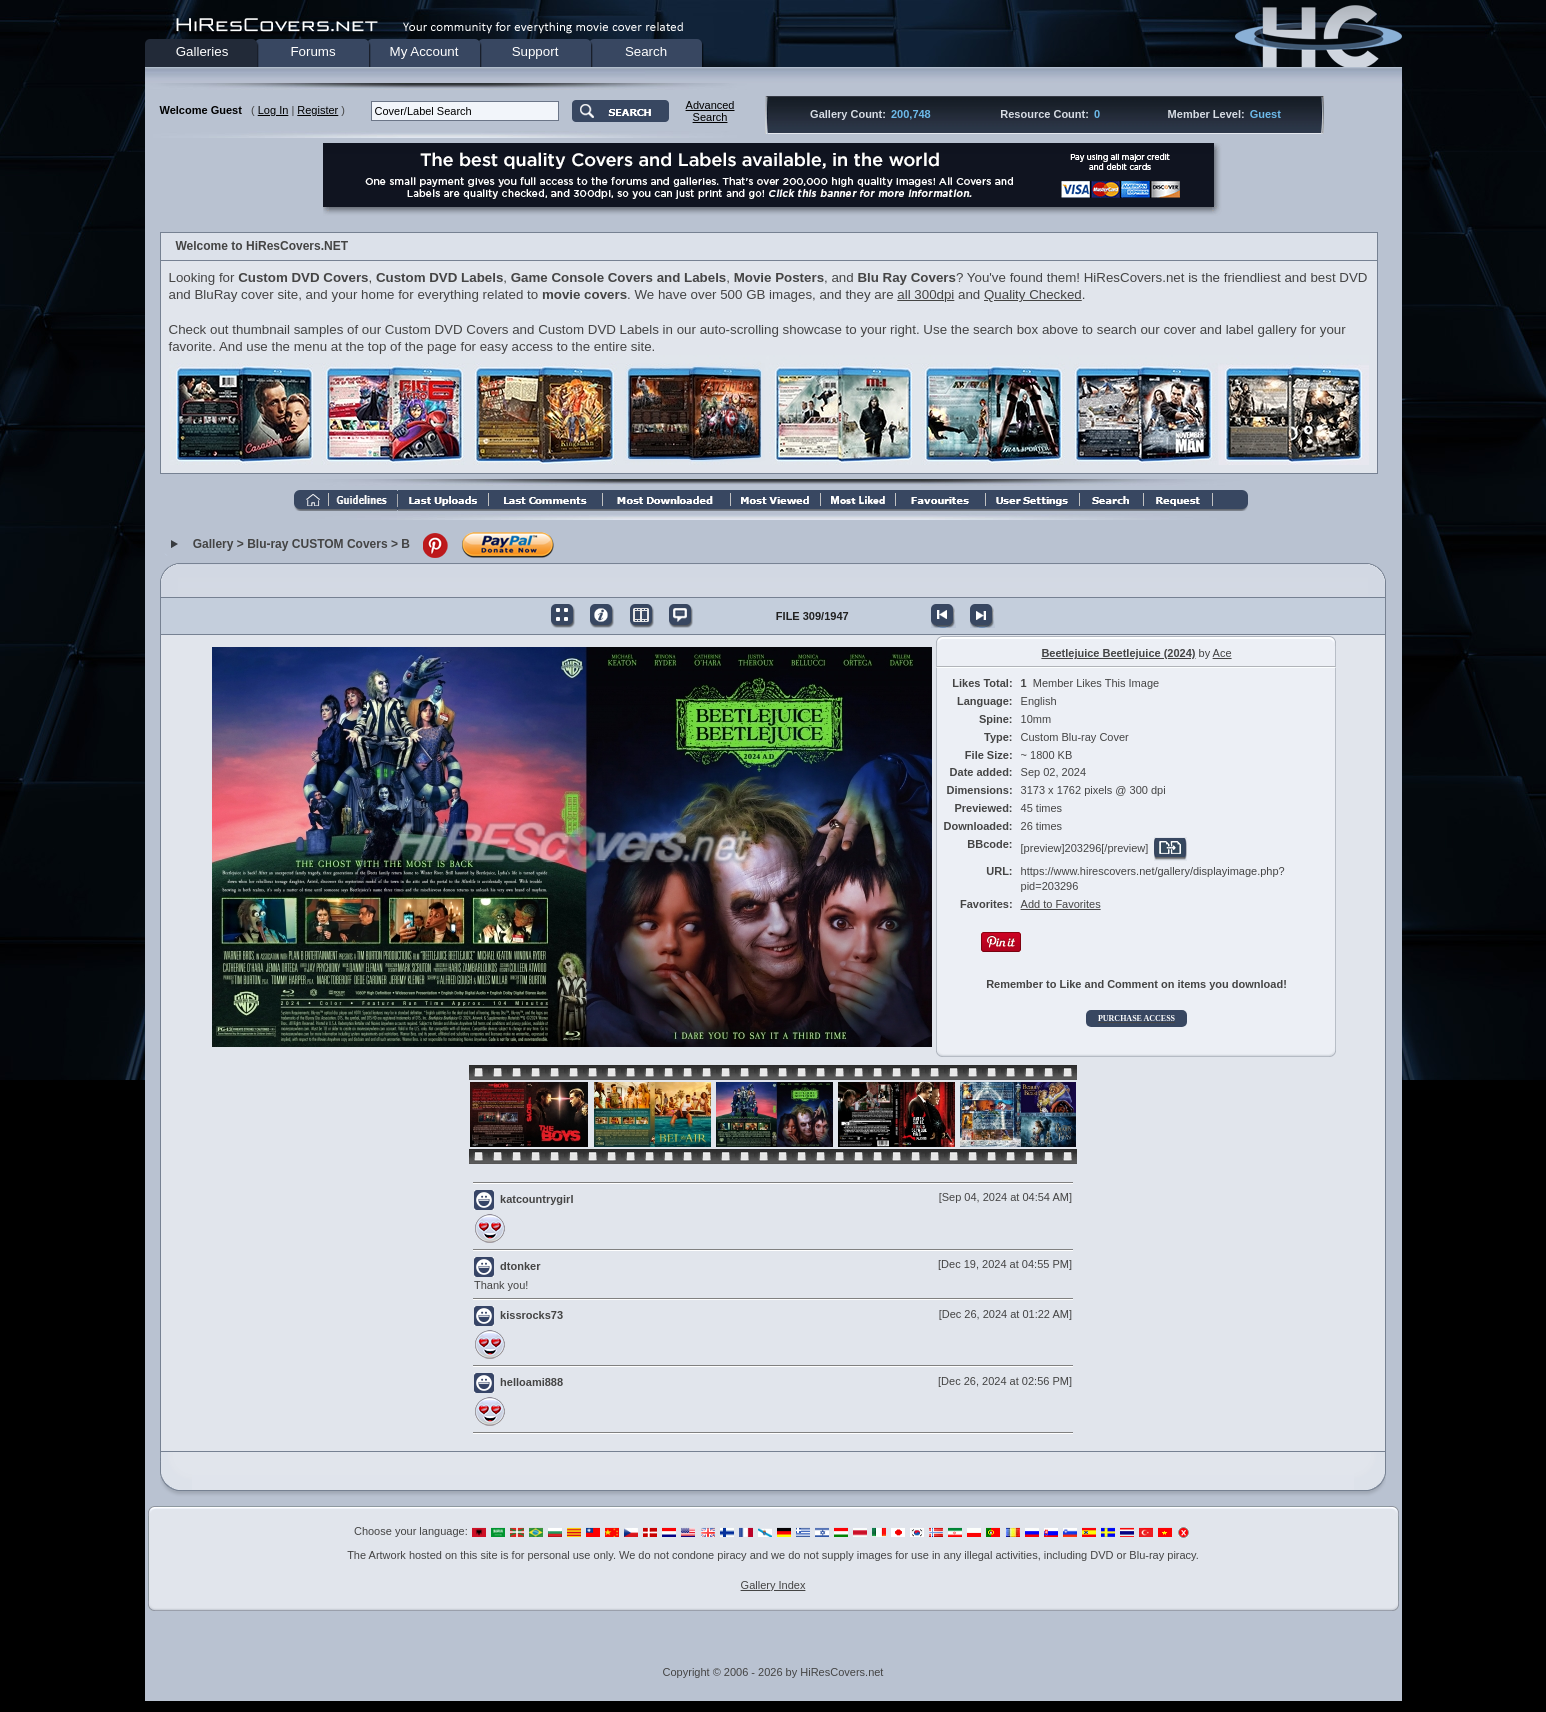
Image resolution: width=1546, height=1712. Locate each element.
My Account (424, 51)
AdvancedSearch (710, 111)
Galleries (202, 51)
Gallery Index (773, 1585)
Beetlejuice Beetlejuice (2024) (1118, 653)
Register (317, 110)
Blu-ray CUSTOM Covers (317, 545)
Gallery (213, 545)
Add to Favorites (1061, 904)
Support (535, 51)
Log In (273, 110)
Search (646, 51)
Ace (1222, 653)
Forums (312, 51)
